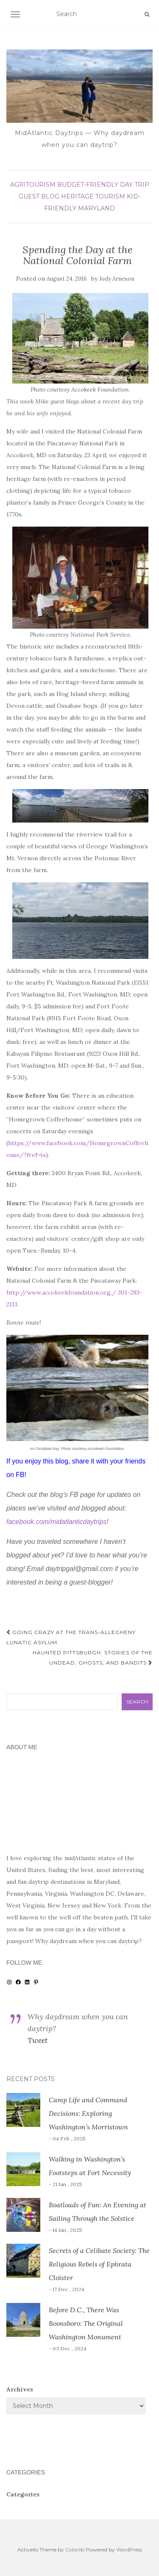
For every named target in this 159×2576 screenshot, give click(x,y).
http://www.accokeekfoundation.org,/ (61, 1292)
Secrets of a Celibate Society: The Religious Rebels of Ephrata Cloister (99, 2264)
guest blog (39, 196)
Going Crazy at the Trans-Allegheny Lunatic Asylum (71, 1637)
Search (137, 1701)
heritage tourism (93, 196)
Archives (19, 2389)
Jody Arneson (116, 278)
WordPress (129, 2549)
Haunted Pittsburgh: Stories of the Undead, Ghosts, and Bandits (93, 1657)
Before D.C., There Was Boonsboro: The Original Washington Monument (86, 2323)
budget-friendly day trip (103, 184)
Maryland (96, 208)
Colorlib (74, 2549)
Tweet (37, 2040)
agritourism (33, 184)
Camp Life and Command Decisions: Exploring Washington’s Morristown (88, 2113)
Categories (22, 2494)
